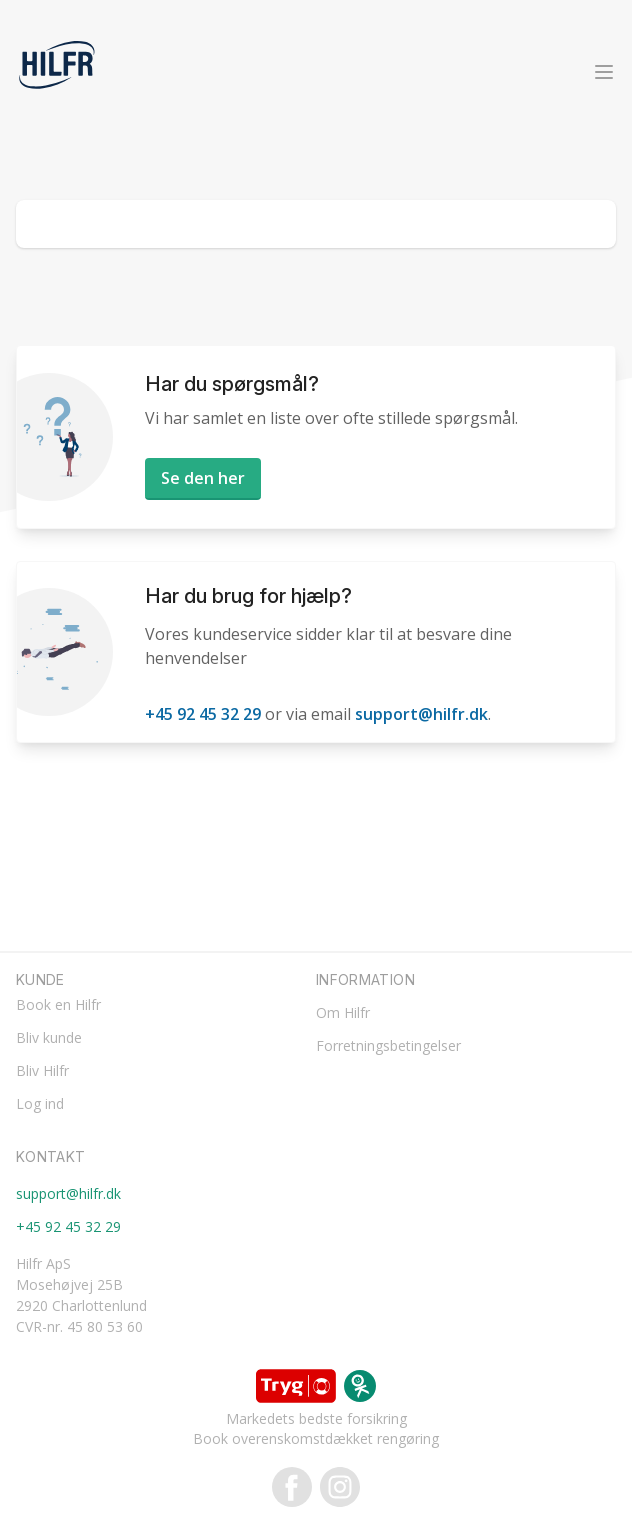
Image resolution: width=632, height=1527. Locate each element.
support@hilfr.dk (421, 714)
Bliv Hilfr (42, 1070)
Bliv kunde (49, 1037)
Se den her (203, 478)
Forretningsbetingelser (388, 1045)
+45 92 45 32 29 (203, 714)
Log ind (40, 1103)
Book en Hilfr (58, 1004)
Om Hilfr (343, 1012)
